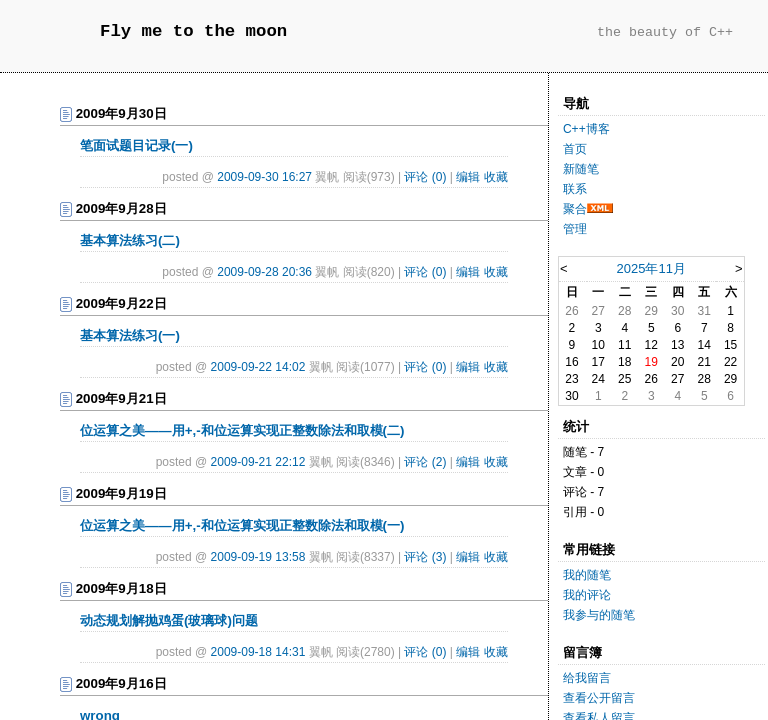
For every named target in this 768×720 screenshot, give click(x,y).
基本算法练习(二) (130, 240)
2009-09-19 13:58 (258, 557)
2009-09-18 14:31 (258, 652)
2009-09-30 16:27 (264, 177)
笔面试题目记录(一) (136, 145)
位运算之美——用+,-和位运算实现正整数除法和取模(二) (242, 430)
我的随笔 (587, 575)
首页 (575, 149)
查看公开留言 (599, 698)
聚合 (575, 209)
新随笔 (581, 169)
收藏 (496, 177)
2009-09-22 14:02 (258, 367)
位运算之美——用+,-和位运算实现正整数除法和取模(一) (242, 525)
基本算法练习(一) (130, 335)
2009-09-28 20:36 (264, 272)
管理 (575, 229)
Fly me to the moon (193, 31)
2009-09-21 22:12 (258, 462)
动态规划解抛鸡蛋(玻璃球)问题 (169, 620)
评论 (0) (425, 177)
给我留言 (587, 678)
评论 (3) (425, 557)
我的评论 (587, 595)
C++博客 (586, 129)
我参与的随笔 (599, 615)
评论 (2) (425, 462)
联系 (575, 189)
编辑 (468, 177)
